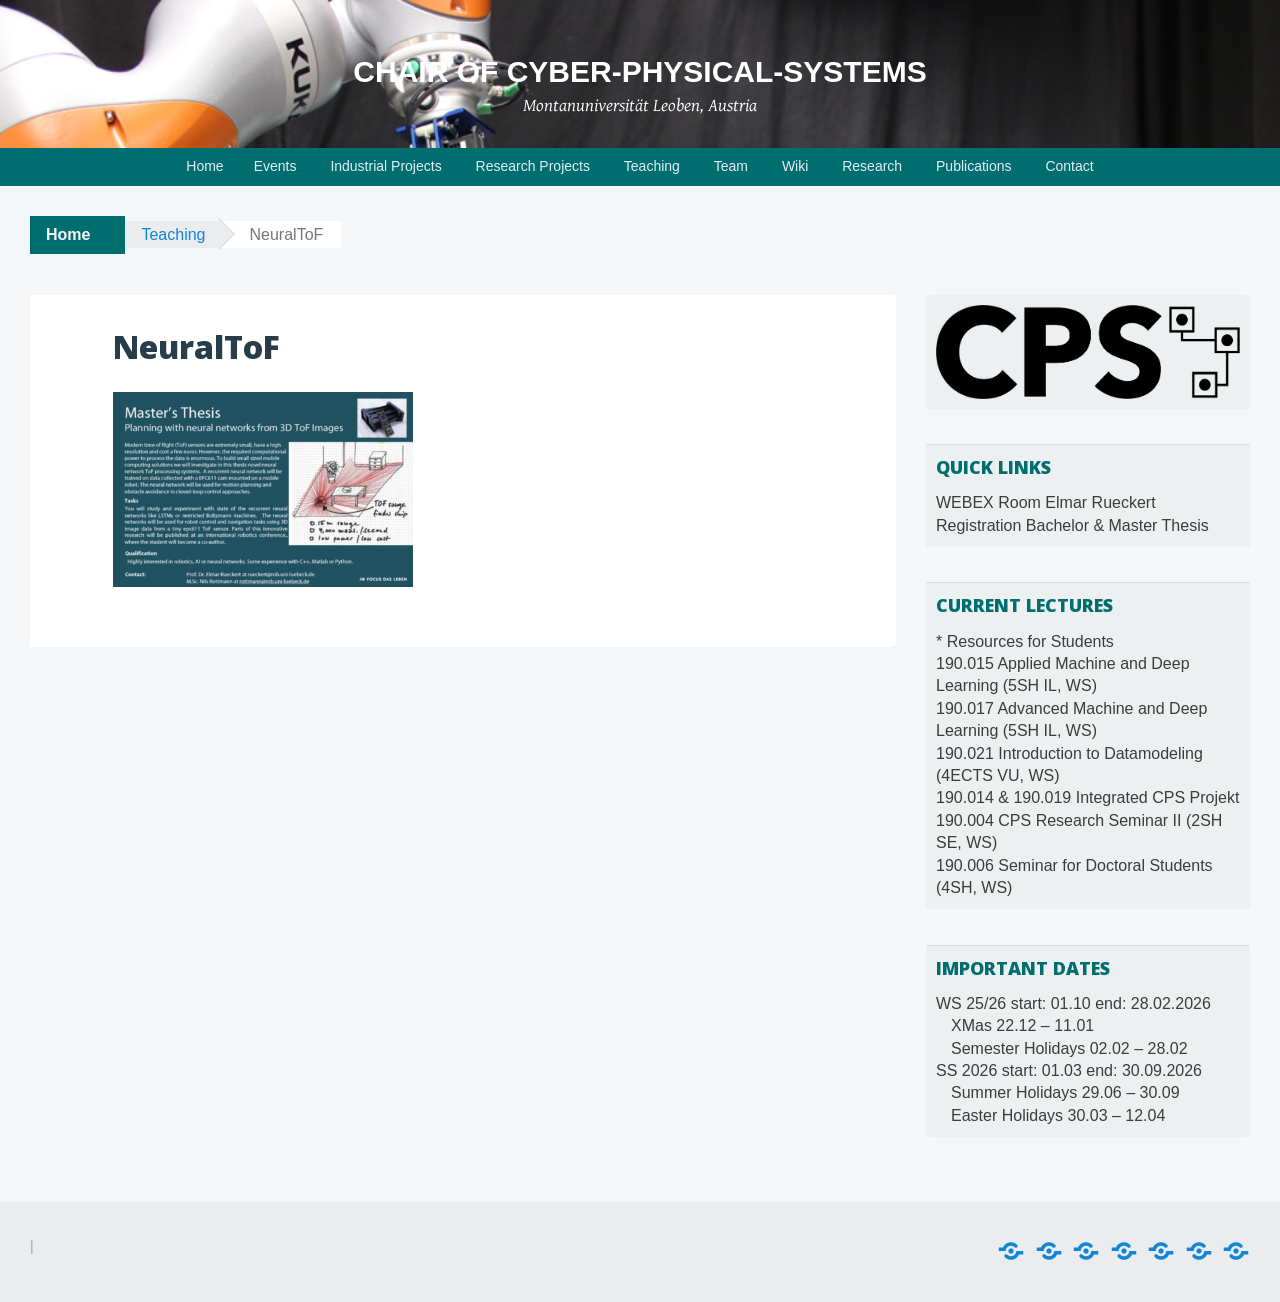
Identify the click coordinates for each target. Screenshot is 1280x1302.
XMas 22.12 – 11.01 (1022, 1025)
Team (731, 166)
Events (275, 166)
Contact (1069, 166)
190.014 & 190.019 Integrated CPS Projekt (1087, 797)
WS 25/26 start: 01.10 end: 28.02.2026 (1073, 1003)
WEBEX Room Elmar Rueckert (1046, 502)
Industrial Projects (385, 166)
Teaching (652, 166)
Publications (974, 166)
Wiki (795, 166)
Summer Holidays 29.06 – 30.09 (1065, 1092)
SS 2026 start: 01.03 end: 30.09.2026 (1069, 1070)
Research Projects (533, 166)
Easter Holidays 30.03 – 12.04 (1058, 1115)
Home (204, 166)
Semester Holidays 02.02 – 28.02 (1069, 1048)
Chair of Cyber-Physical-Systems (639, 71)
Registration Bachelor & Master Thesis (1072, 525)
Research (872, 166)
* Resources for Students (1025, 641)
